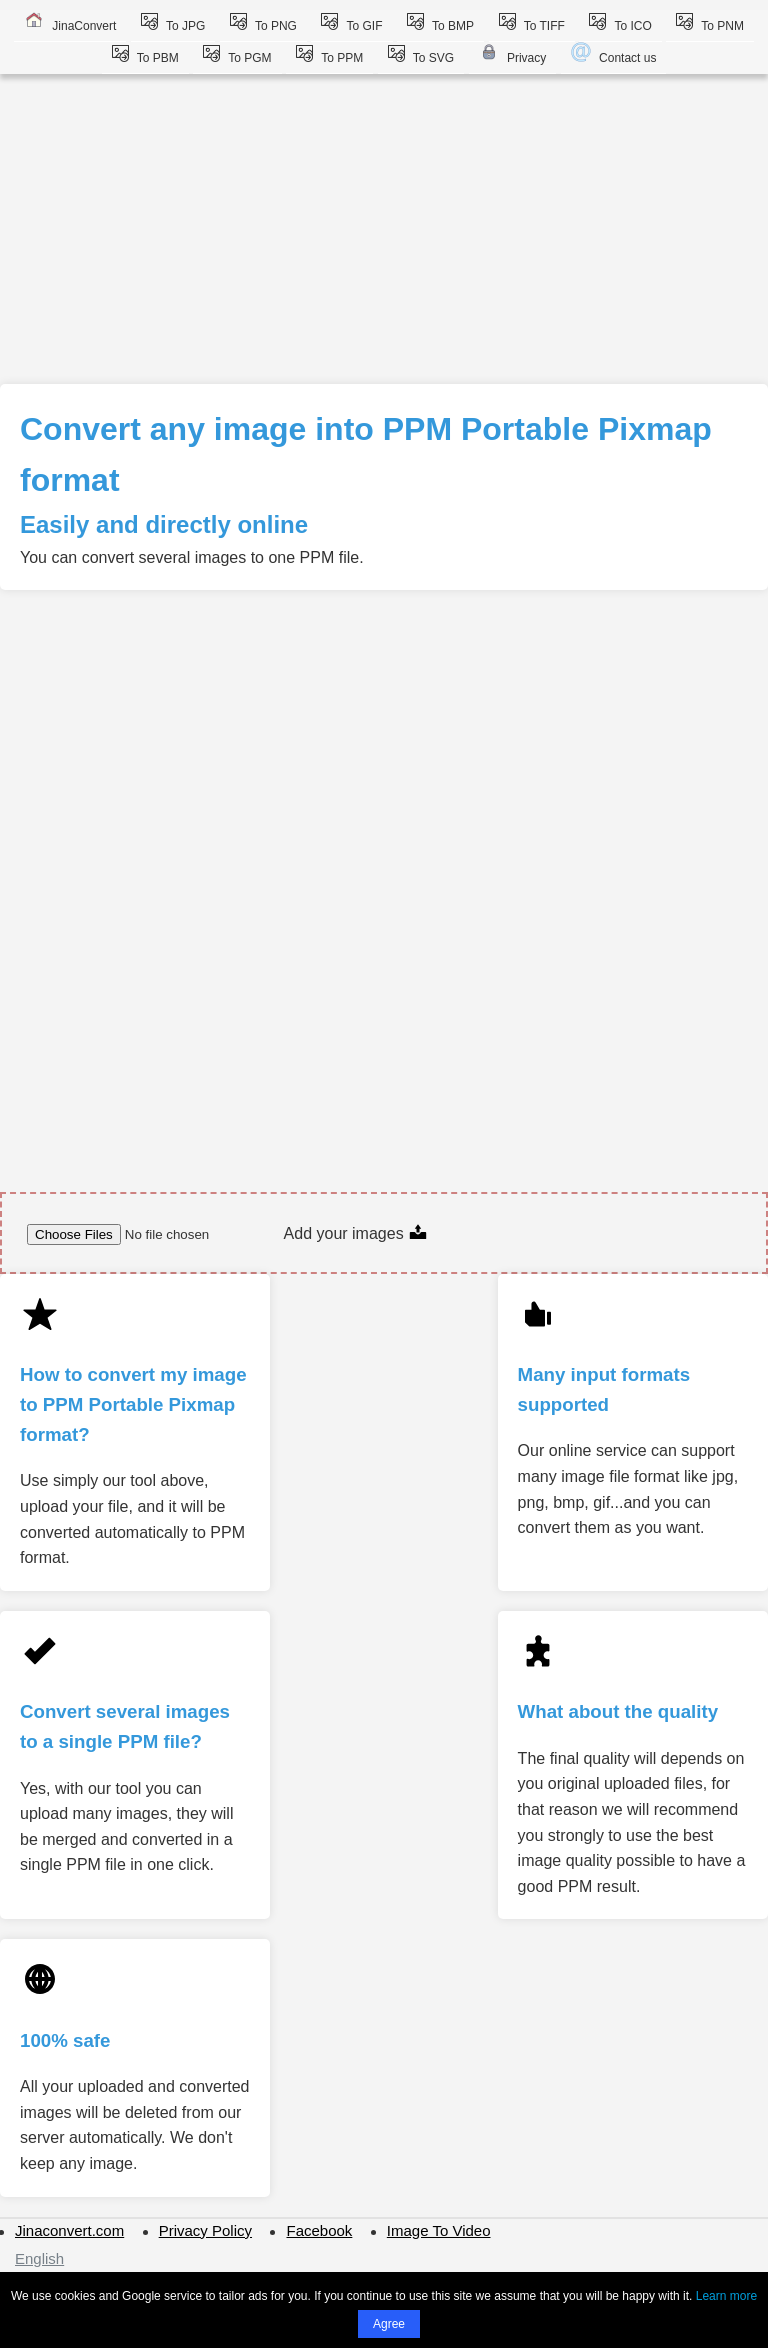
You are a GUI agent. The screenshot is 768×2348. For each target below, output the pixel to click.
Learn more (726, 2296)
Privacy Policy (205, 2230)
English (39, 2258)
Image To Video (439, 2230)
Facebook (319, 2230)
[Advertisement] (384, 234)
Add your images (356, 1233)
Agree (389, 2324)
